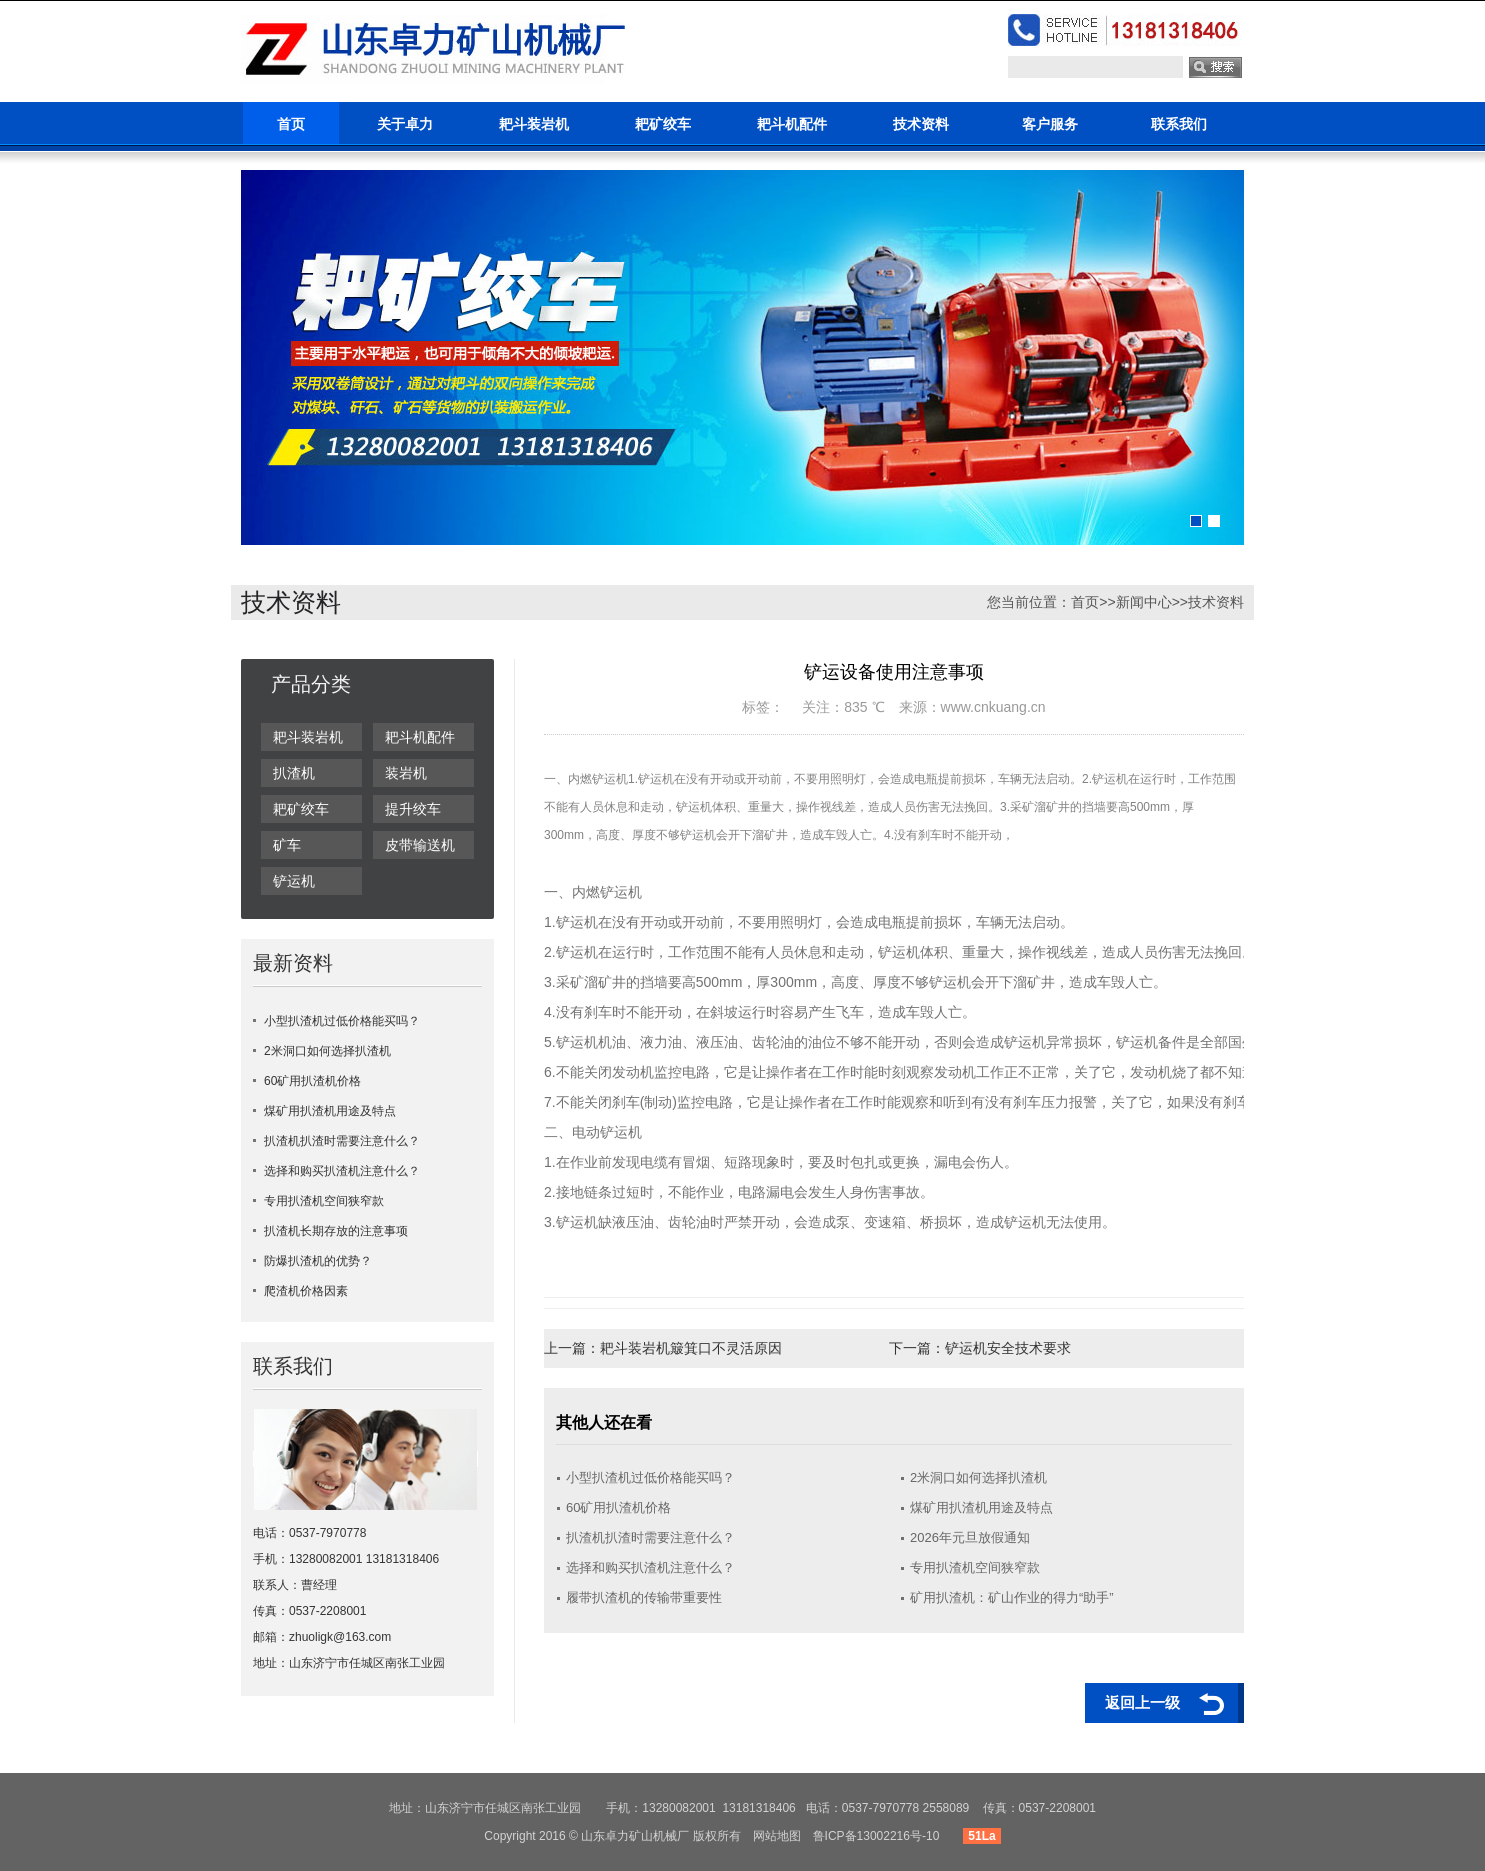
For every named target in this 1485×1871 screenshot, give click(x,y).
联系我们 (1179, 124)
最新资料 (293, 963)
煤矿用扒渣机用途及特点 (330, 1111)
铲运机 (294, 881)
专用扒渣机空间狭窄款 (324, 1201)
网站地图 (777, 1836)
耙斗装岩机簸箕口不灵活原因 (691, 1348)
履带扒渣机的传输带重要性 (644, 1597)
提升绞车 (413, 809)
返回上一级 (1142, 1702)
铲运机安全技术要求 (1008, 1348)
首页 (291, 124)
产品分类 (311, 684)
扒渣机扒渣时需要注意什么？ (342, 1141)
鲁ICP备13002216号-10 (876, 1836)
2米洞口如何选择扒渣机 (327, 1051)
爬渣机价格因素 (306, 1291)
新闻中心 (1144, 602)
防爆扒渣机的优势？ (318, 1261)
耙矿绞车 (663, 124)
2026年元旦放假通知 (970, 1537)
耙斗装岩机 (534, 124)
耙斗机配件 (792, 124)
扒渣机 (294, 773)
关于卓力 (405, 124)
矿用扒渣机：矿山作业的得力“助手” (1012, 1597)
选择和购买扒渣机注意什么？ (342, 1171)
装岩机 (406, 773)
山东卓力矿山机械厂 (635, 1836)
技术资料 (921, 124)
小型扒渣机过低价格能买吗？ (342, 1021)
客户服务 (1050, 124)
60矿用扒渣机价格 (312, 1081)
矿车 (287, 845)
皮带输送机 (420, 845)
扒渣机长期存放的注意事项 (336, 1231)
